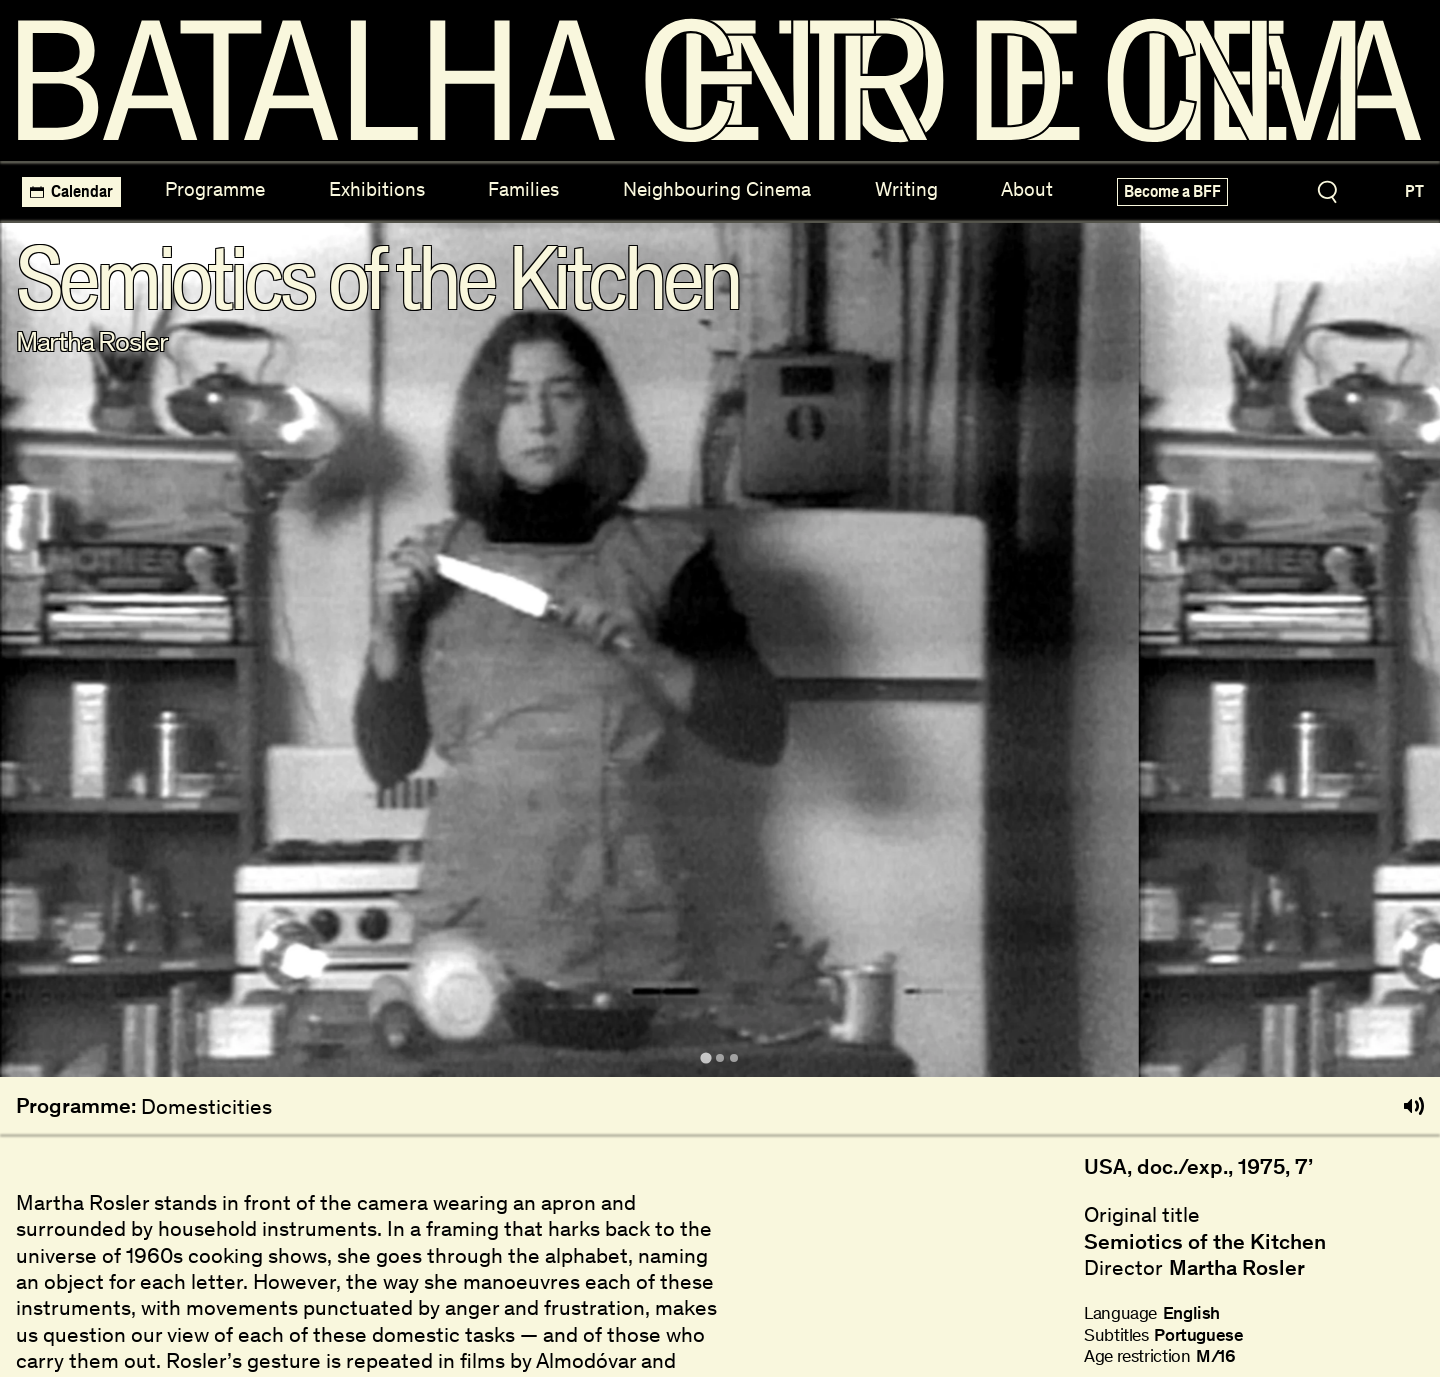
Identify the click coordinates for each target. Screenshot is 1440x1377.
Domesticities (206, 1106)
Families (523, 189)
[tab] (705, 1057)
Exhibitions (377, 189)
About (1027, 189)
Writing (906, 189)
